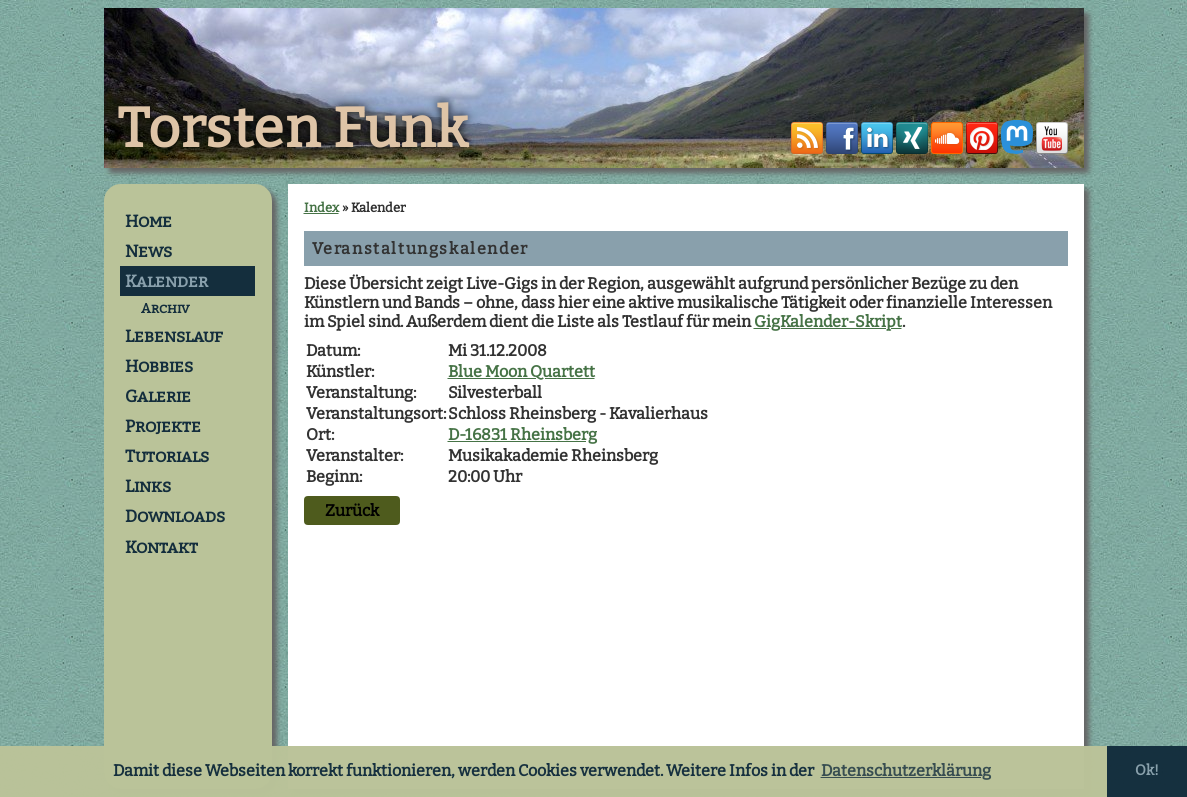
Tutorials (167, 456)
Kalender (166, 281)
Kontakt (161, 547)
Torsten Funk (293, 129)
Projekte (163, 426)
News (148, 251)
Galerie (158, 396)
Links (148, 486)
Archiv (165, 308)
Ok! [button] (1147, 770)
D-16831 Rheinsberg (522, 434)
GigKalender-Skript (828, 321)
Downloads (175, 516)
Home (148, 221)
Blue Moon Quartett (521, 371)
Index (321, 207)
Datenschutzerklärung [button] (906, 770)
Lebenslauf (174, 336)
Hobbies (159, 366)
